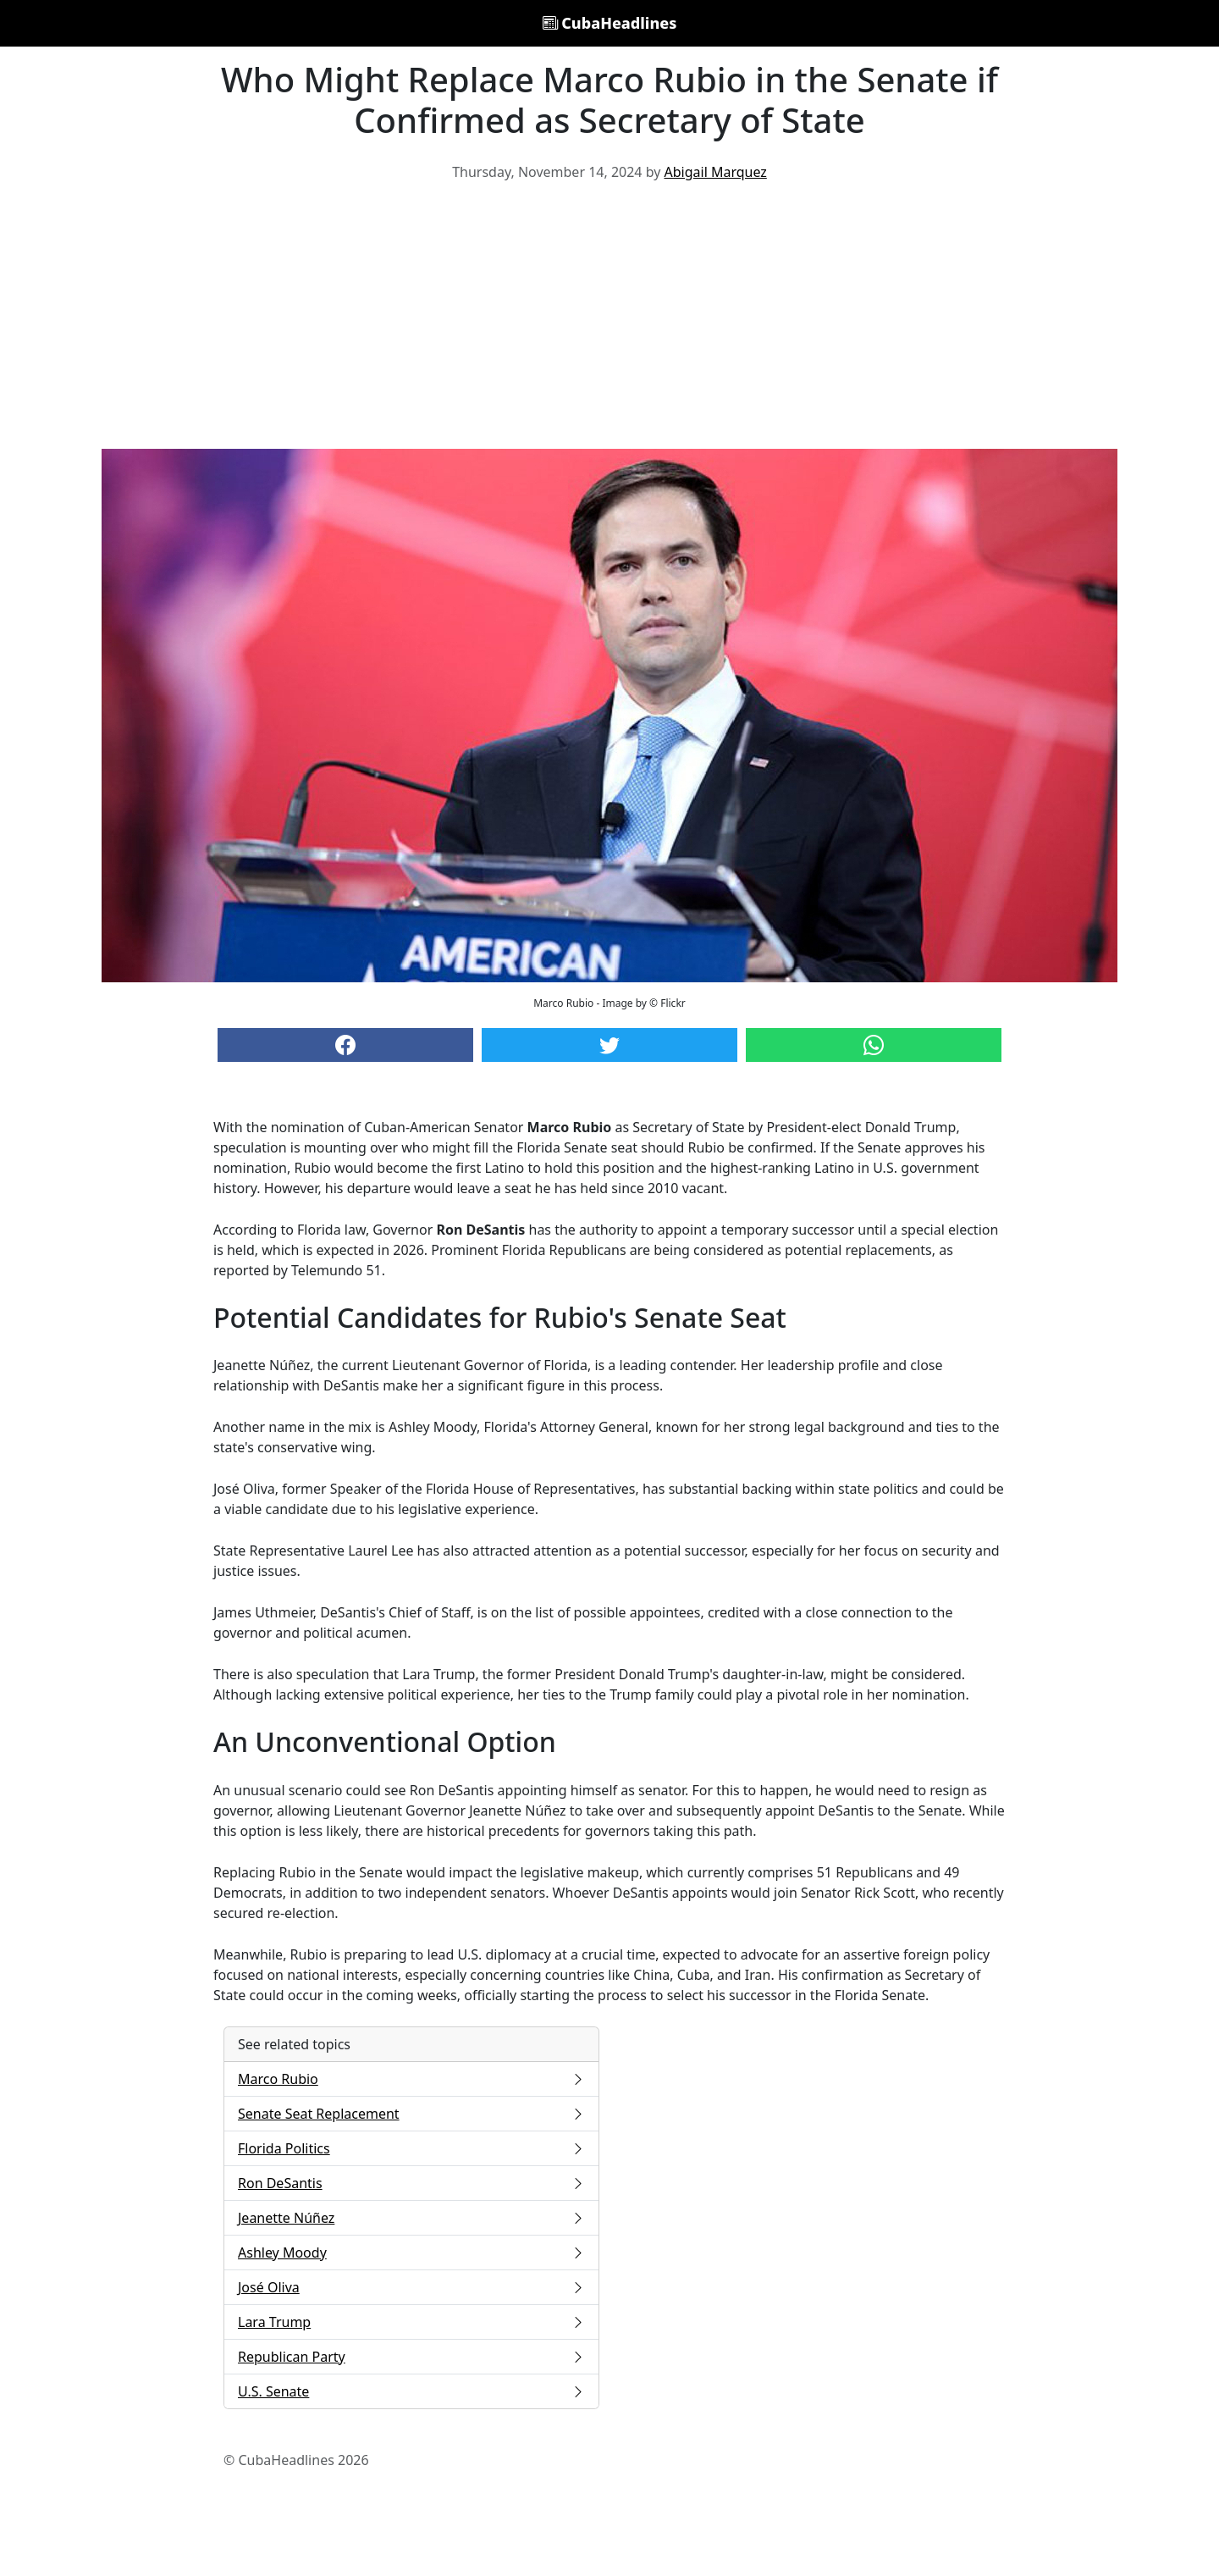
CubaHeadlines (610, 23)
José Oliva (411, 2287)
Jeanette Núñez (411, 2218)
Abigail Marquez (716, 172)
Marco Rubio (411, 2079)
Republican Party (411, 2357)
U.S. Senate (411, 2391)
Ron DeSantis (411, 2183)
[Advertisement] (609, 321)
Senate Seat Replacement (411, 2113)
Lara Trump (411, 2322)
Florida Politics (411, 2148)
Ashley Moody (411, 2252)
